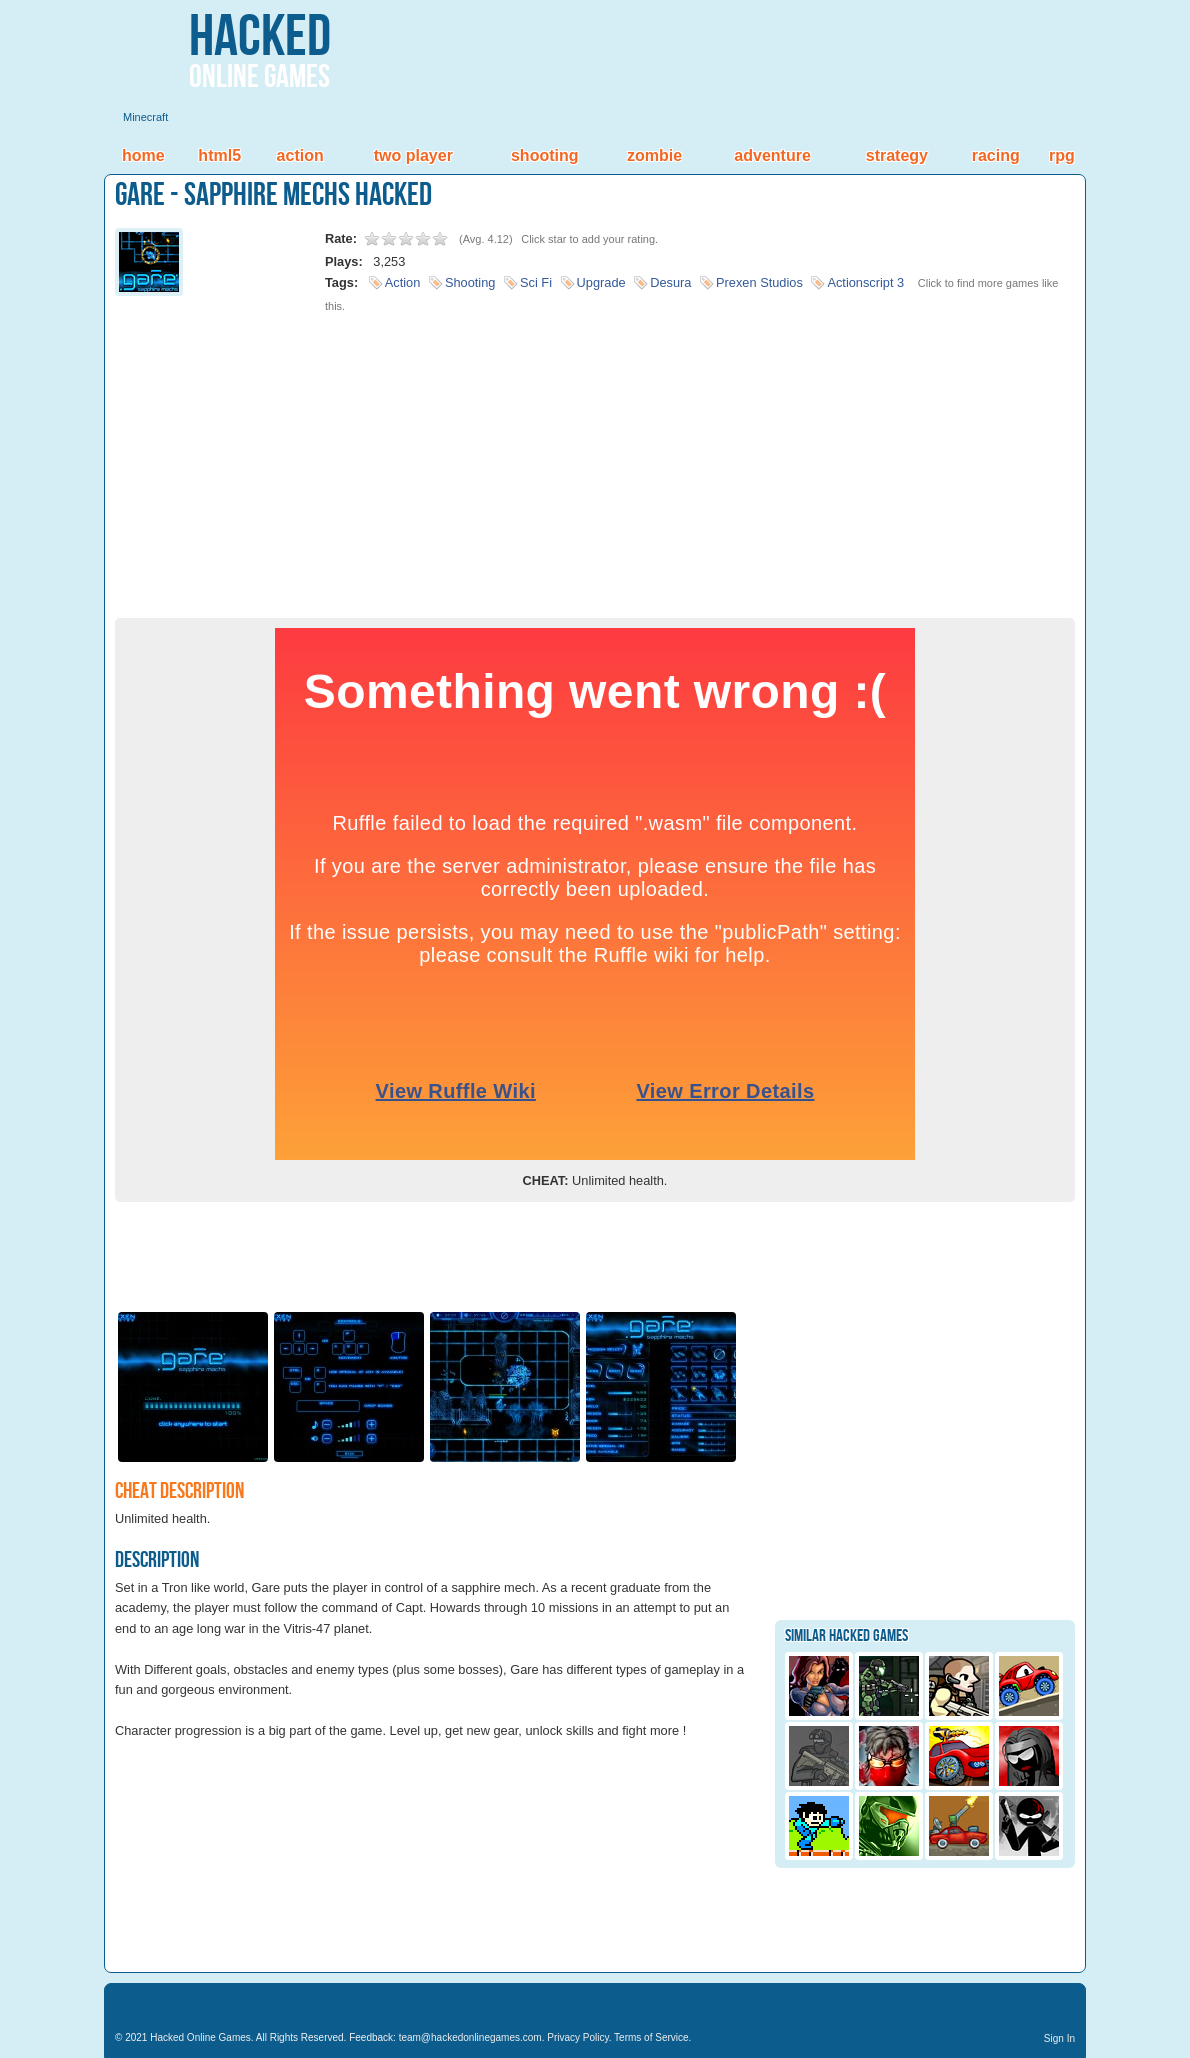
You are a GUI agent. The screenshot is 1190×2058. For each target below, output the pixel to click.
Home (143, 155)
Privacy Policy (578, 2037)
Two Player (413, 155)
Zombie (654, 155)
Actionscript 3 (865, 282)
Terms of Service (651, 2037)
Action (300, 155)
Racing (996, 155)
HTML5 (219, 155)
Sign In (1059, 2038)
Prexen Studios (759, 282)
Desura (670, 282)
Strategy (897, 155)
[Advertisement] (595, 458)
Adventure (772, 155)
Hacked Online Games (200, 2037)
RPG (1062, 155)
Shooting (545, 155)
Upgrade (601, 282)
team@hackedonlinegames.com (470, 2037)
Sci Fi (536, 282)
